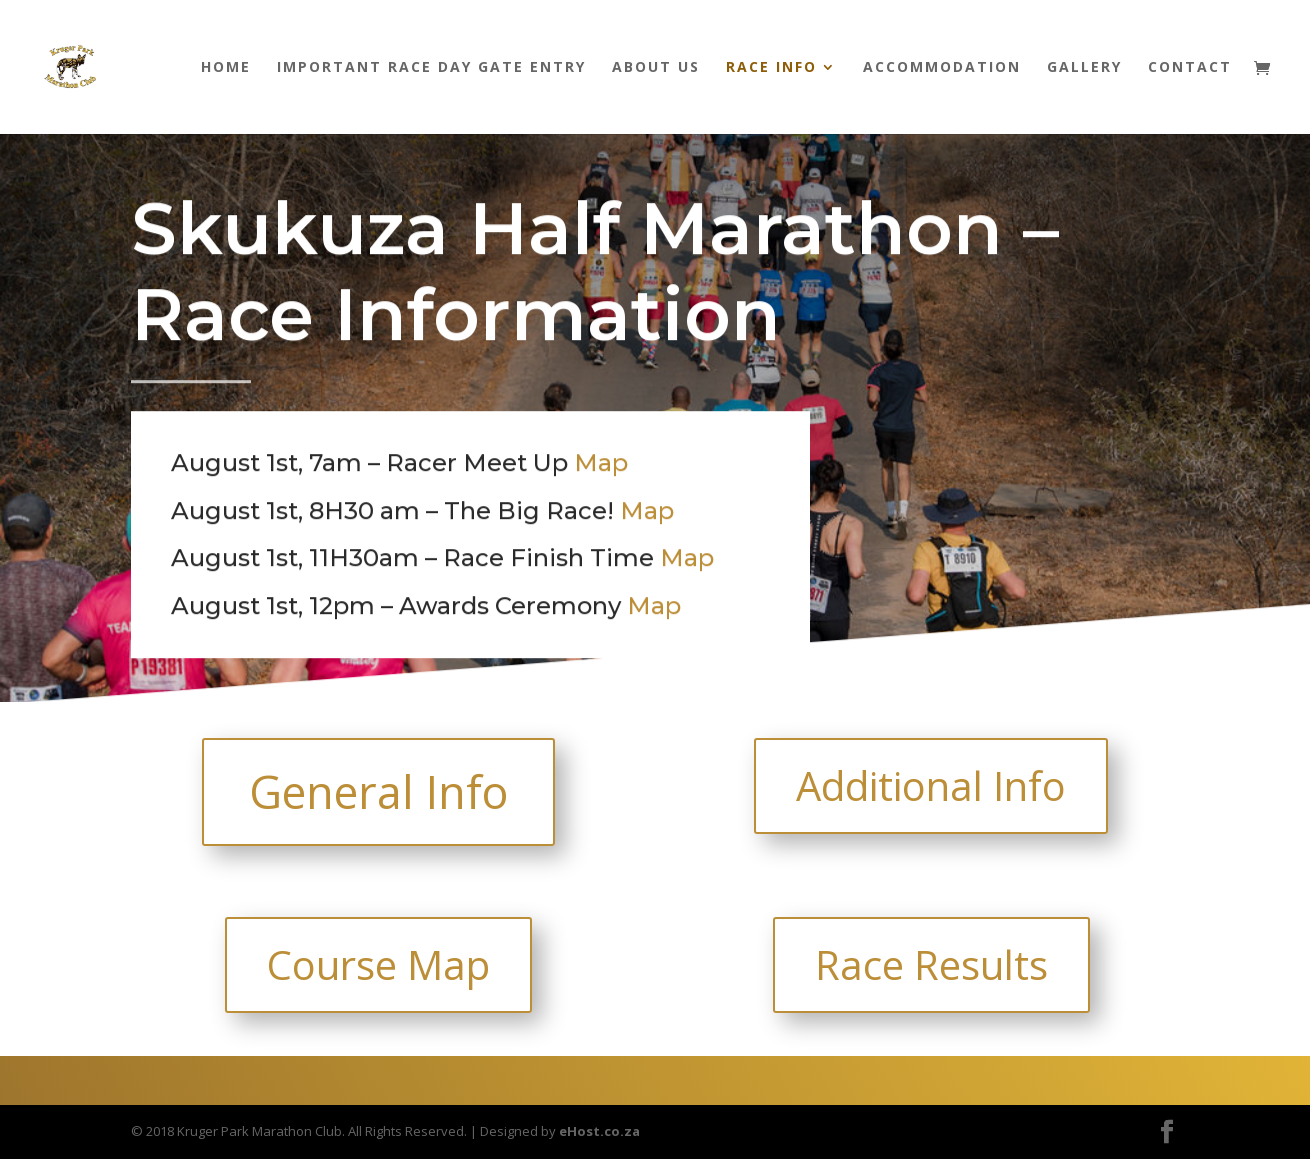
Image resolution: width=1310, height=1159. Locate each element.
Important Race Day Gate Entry (431, 68)
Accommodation (942, 68)
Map (580, 451)
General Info (378, 791)
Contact (1190, 68)
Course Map (378, 964)
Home (226, 68)
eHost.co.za (599, 1131)
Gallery (1084, 68)
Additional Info (931, 785)
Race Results (931, 964)
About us (656, 68)
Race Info (771, 68)
